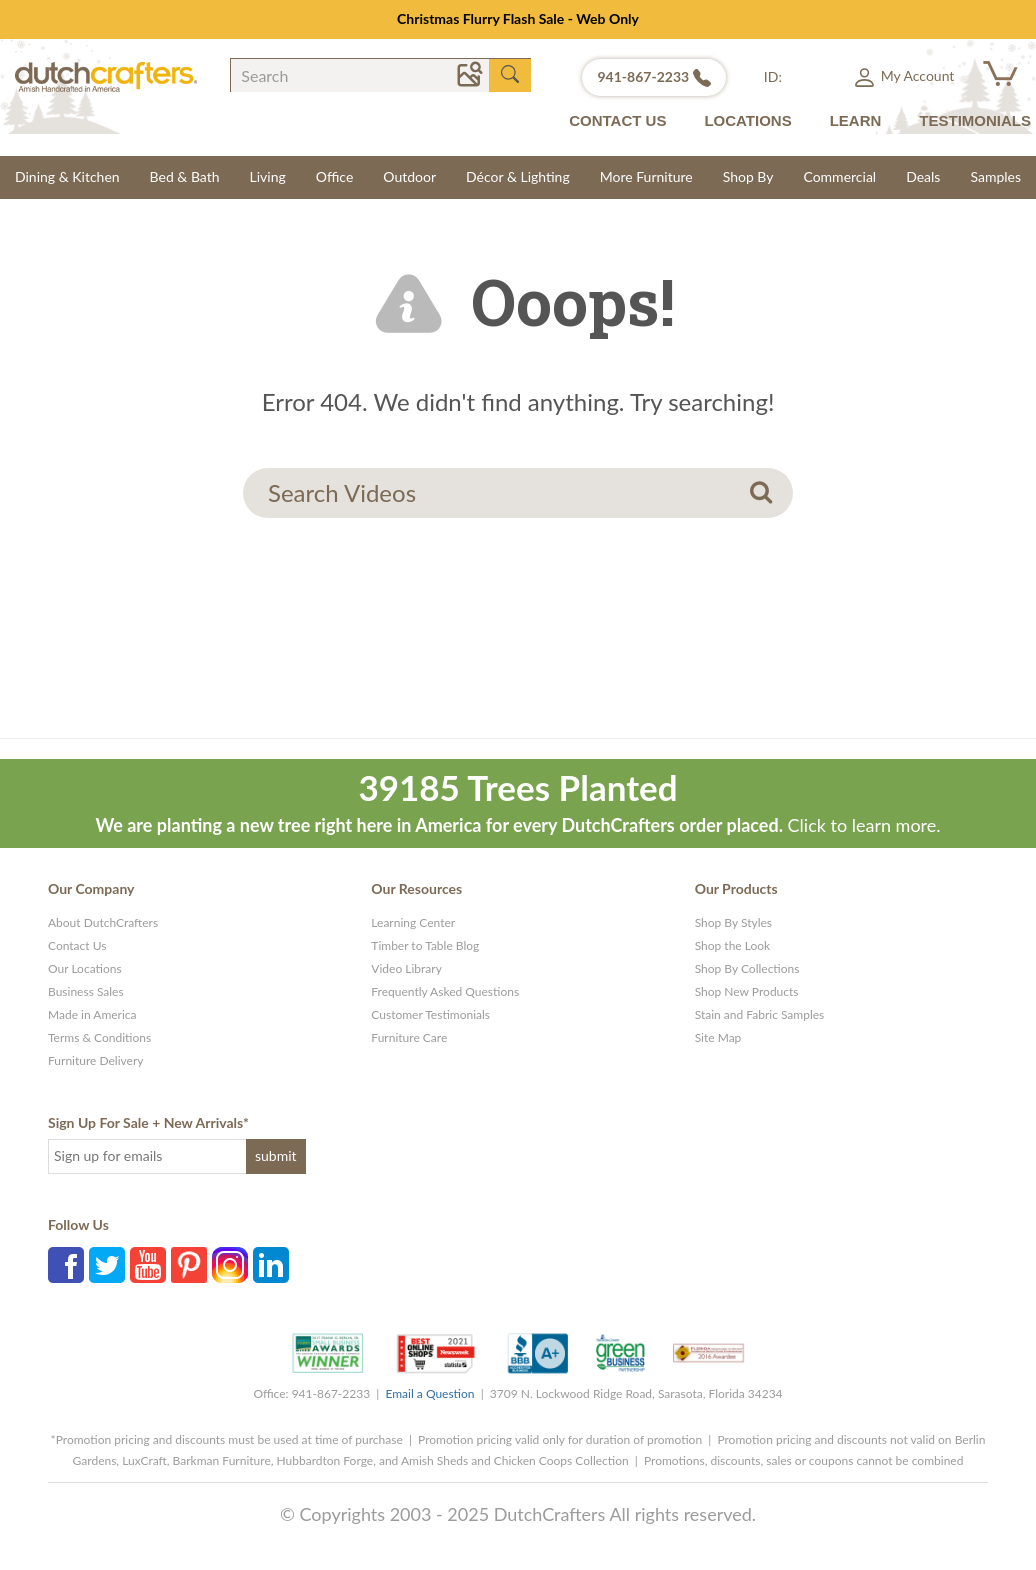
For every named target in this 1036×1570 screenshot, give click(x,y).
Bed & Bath (185, 176)
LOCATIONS (747, 120)
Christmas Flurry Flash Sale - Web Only (518, 18)
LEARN (856, 120)
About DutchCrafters (103, 922)
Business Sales (86, 991)
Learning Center (413, 922)
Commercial (839, 176)
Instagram (230, 1265)
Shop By (748, 176)
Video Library (406, 968)
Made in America (92, 1014)
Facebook (66, 1265)
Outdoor (409, 176)
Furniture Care (409, 1037)
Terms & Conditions (99, 1037)
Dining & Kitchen (67, 176)
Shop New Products (747, 991)
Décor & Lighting (518, 176)
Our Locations (85, 968)
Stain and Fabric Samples (760, 1014)
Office (335, 176)
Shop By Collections (747, 968)
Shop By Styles (733, 922)
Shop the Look (733, 945)
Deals (923, 176)
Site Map (718, 1037)
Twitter (107, 1265)
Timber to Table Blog (425, 945)
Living (268, 176)
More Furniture (646, 176)
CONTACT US (617, 120)
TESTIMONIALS (975, 120)
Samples (995, 176)
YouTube (148, 1265)
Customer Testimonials (430, 1014)
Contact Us (77, 945)
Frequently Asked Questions (445, 991)
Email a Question (429, 1393)
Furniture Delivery (96, 1060)
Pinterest (189, 1265)
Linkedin (271, 1265)
